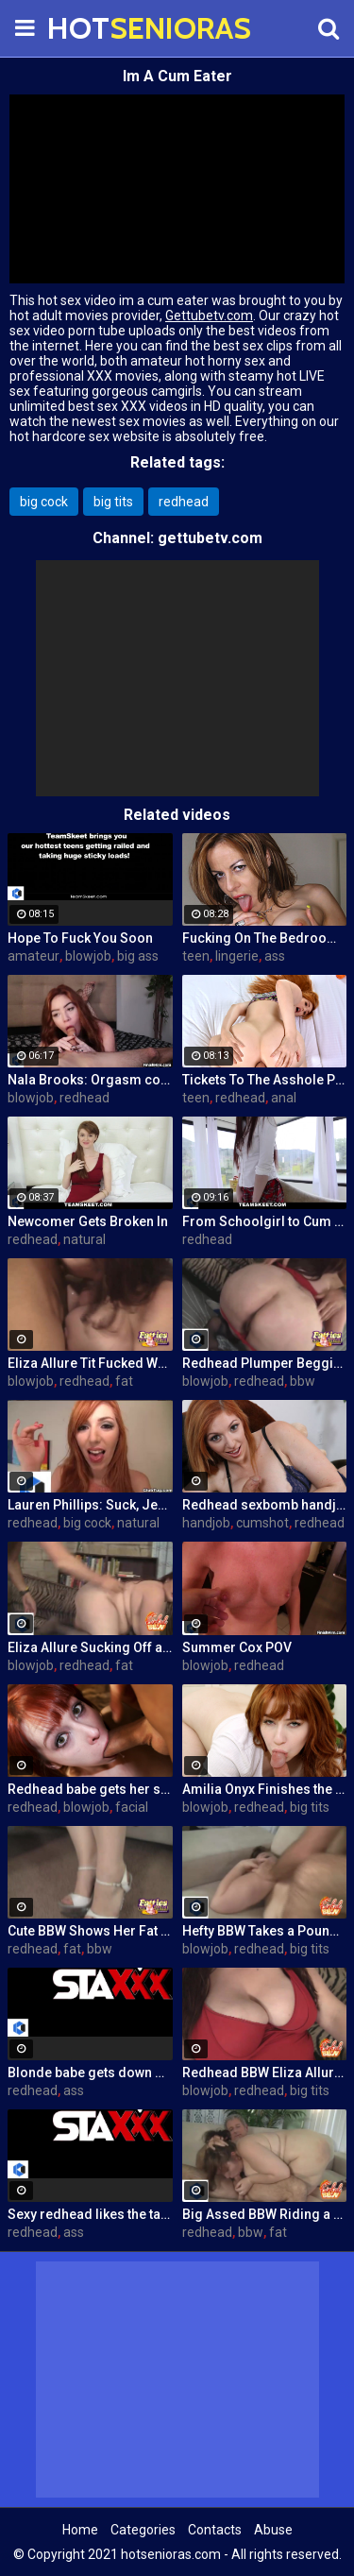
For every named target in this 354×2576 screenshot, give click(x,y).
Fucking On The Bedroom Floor (264, 938)
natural (84, 1239)
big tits (113, 501)
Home (80, 2529)
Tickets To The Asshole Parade (264, 1079)
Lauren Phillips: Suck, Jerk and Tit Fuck (90, 1504)
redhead (184, 501)
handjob (206, 1522)
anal (283, 1097)
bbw (302, 1381)
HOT (94, 27)
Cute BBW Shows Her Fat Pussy (90, 1930)
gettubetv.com (210, 538)
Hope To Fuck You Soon (80, 938)
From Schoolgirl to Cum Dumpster (264, 1221)
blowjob (88, 956)
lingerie (237, 956)
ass (274, 956)
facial (131, 1807)
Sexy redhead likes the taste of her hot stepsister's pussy (90, 2214)
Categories (143, 2529)
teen (196, 956)
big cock (44, 501)
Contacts (215, 2529)
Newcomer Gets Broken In (88, 1221)
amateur (33, 956)
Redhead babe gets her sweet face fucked (90, 1789)
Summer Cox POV (237, 1647)
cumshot (262, 1522)
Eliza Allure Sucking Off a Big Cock (90, 1647)
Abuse (273, 2529)
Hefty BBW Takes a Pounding (264, 1930)
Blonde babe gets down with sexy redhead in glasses (90, 2072)
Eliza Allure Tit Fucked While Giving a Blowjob (90, 1363)
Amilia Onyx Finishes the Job (264, 1789)
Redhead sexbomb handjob (264, 1504)
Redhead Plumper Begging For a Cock (264, 1363)
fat (124, 1381)
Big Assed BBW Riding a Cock (264, 2214)
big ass (138, 956)
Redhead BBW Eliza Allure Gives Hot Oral (264, 2072)
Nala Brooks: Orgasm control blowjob (90, 1079)
